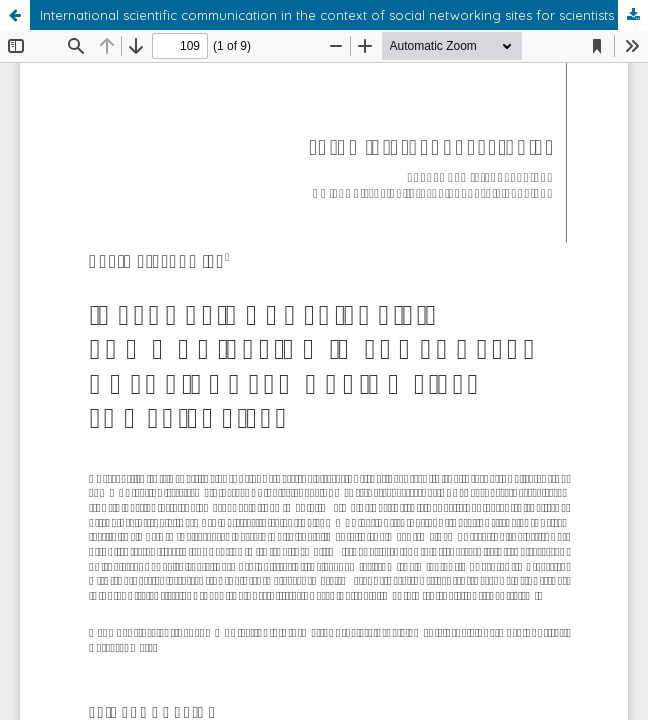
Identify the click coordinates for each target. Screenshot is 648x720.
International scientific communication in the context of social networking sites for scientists (327, 15)
